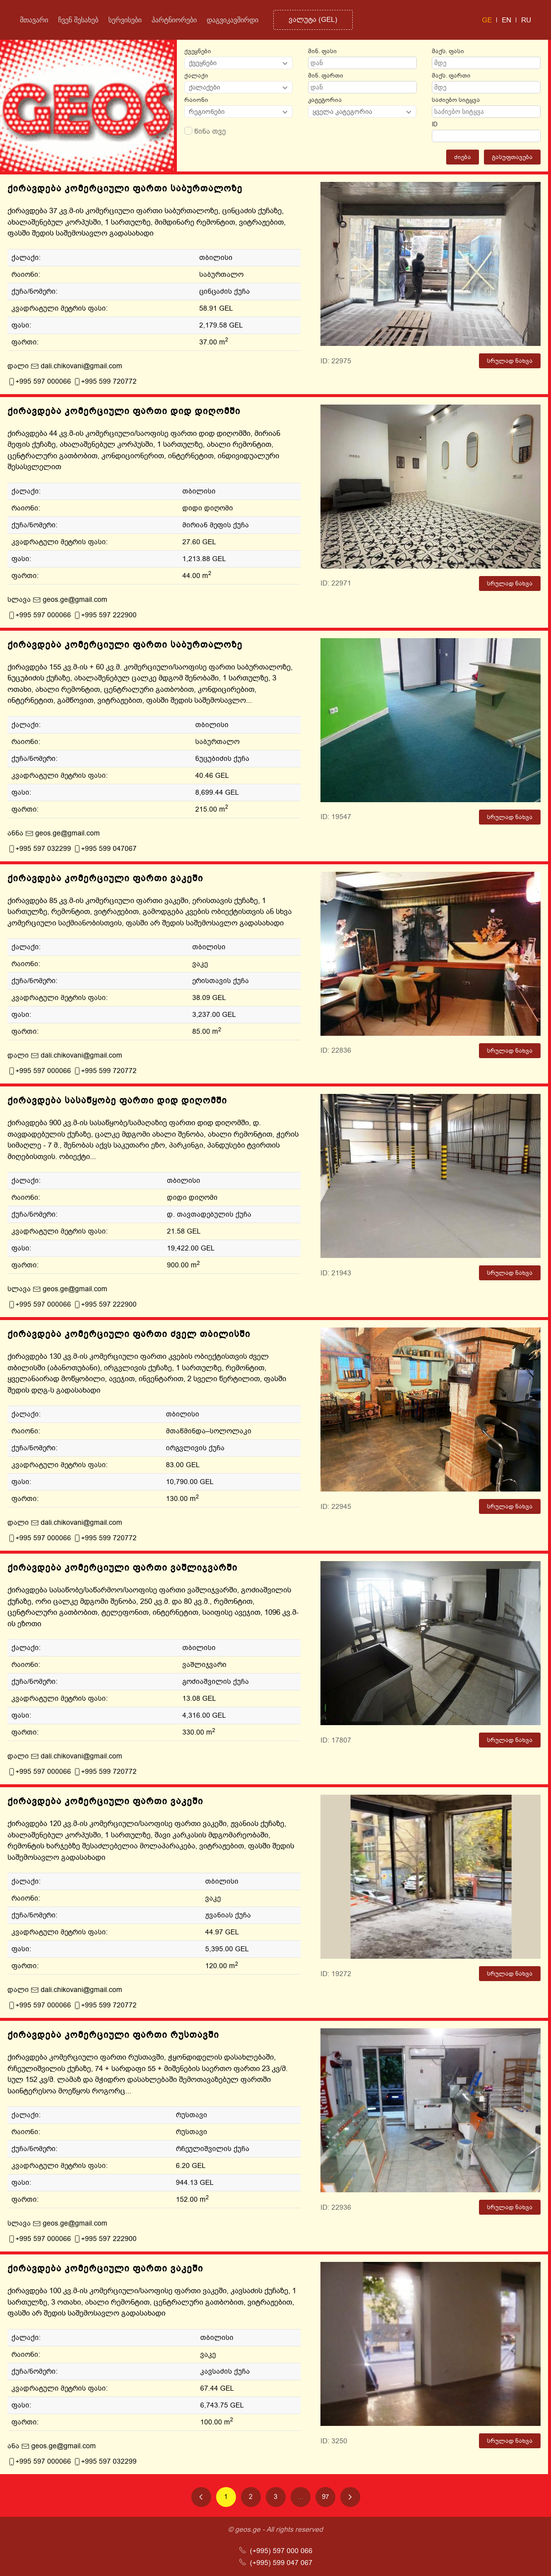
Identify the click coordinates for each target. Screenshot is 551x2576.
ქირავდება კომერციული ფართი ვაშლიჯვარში (122, 1568)
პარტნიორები (174, 20)
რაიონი (196, 100)
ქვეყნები (197, 51)
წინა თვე (205, 131)
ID (435, 124)
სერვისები (125, 20)
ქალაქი (196, 76)
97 (325, 2497)
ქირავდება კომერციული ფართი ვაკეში (105, 878)
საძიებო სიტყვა (456, 100)
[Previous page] (201, 2497)
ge (487, 20)
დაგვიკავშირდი (232, 20)
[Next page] (350, 2497)
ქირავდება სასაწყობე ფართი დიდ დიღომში (117, 1100)
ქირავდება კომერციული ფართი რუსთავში (113, 2035)
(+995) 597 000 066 (276, 2551)
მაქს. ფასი (448, 51)
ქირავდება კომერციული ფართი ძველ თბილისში (128, 1334)
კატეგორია (325, 100)
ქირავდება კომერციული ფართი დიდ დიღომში (123, 411)
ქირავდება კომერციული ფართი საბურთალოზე (124, 188)
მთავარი (34, 20)
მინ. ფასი (322, 51)
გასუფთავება (512, 157)
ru (526, 20)
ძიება (462, 157)
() (313, 19)
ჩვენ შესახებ (78, 20)
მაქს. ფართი (451, 76)
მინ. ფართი (325, 76)
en (506, 20)
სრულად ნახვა (510, 361)
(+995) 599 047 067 (276, 2563)
